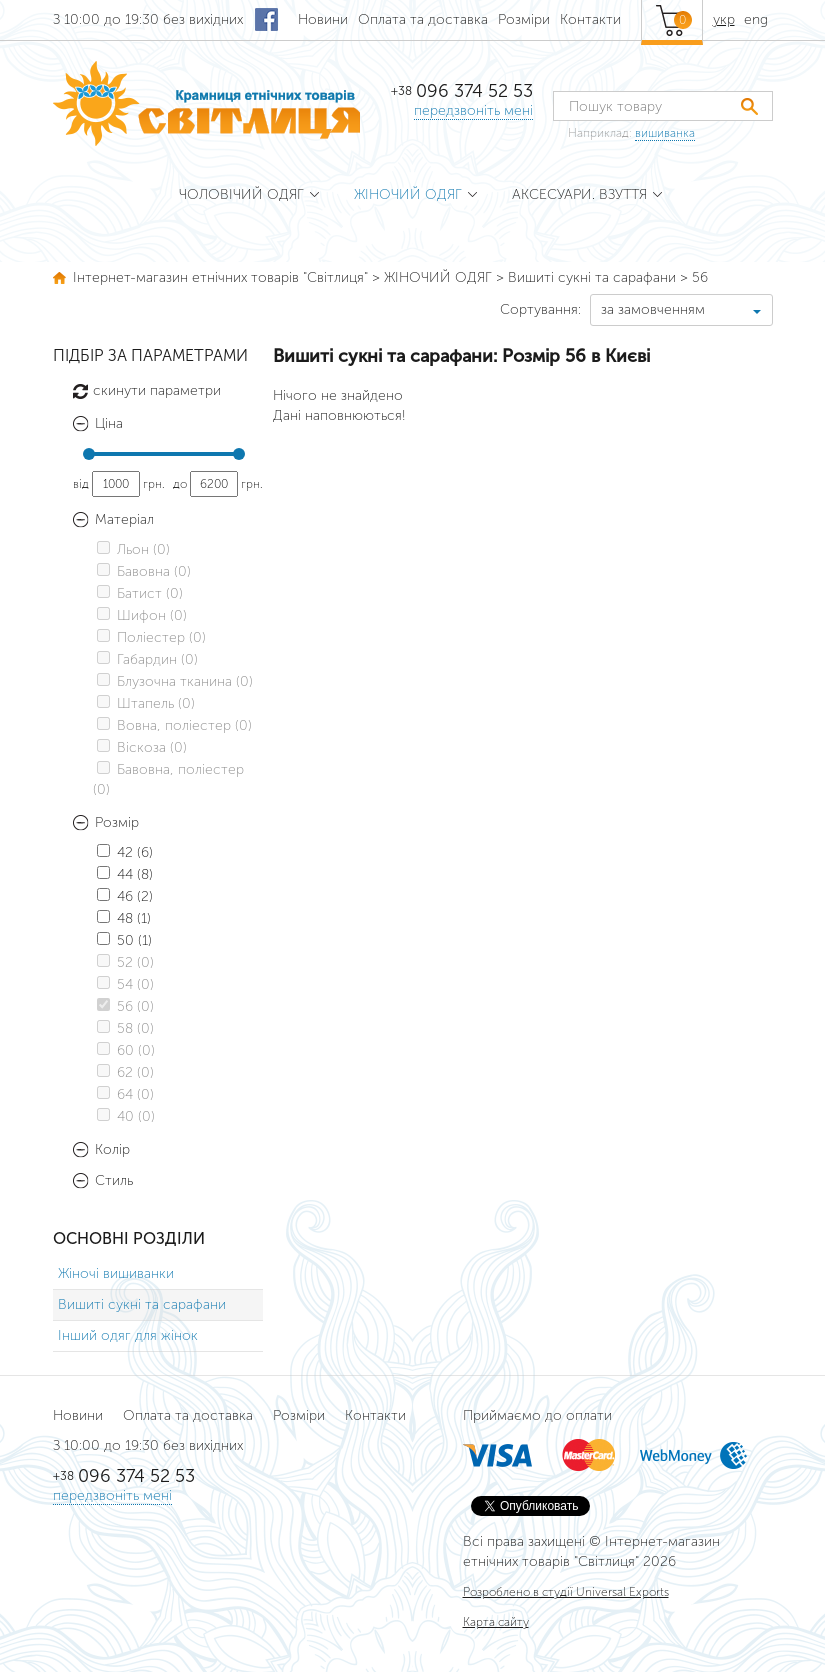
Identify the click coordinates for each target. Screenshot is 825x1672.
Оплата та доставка (423, 19)
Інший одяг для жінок (128, 1335)
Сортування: (540, 309)
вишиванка (665, 133)
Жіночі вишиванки (116, 1273)
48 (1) (124, 918)
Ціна (109, 424)
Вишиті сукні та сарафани (142, 1304)
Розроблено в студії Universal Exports (566, 1592)
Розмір (117, 823)
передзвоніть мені (473, 110)
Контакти (590, 19)
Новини (323, 19)
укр (724, 19)
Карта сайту (496, 1622)
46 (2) (125, 896)
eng (756, 19)
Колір (112, 1150)
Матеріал (124, 520)
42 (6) (125, 852)
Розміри (524, 19)
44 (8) (125, 874)
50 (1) (124, 940)
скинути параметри (157, 390)
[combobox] (681, 310)
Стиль (114, 1181)
